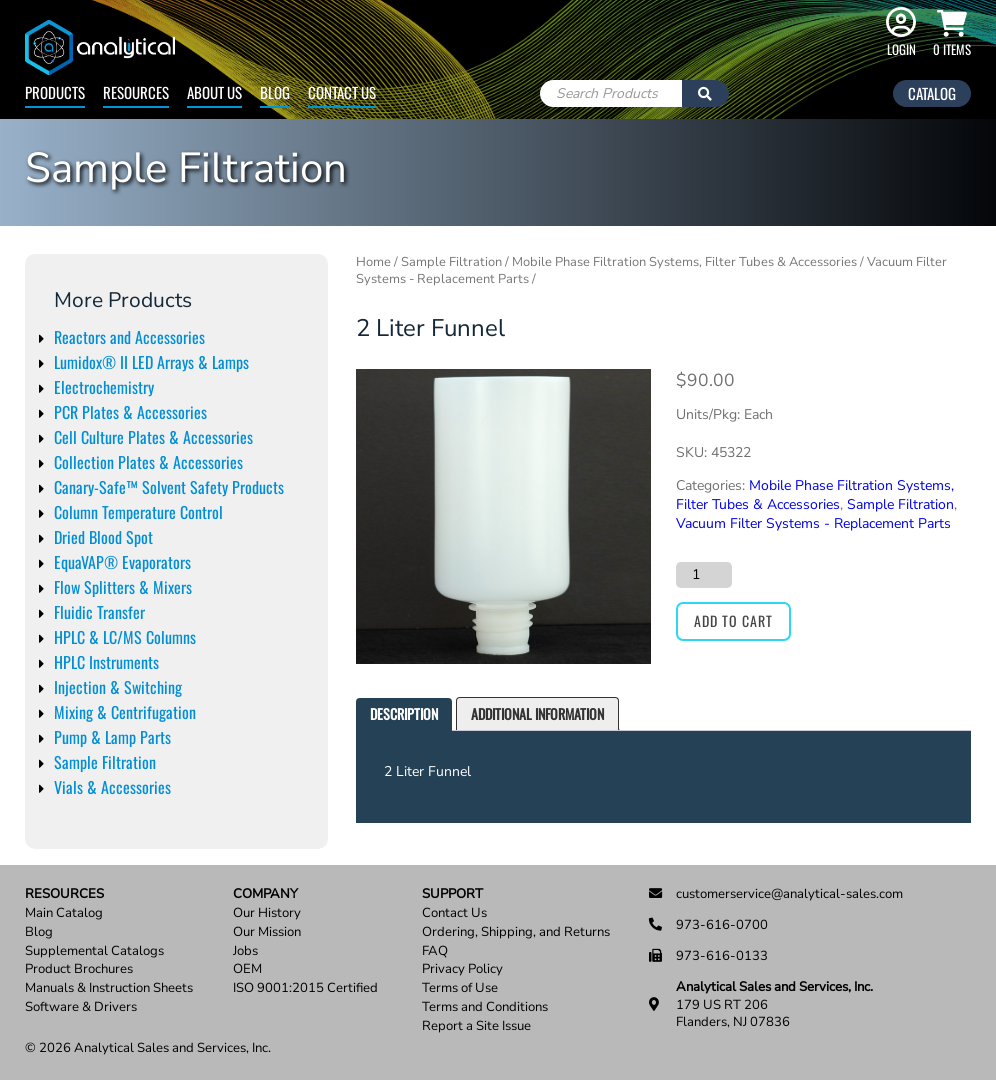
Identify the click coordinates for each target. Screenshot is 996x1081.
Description (404, 713)
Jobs (245, 951)
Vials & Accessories (112, 787)
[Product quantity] (704, 575)
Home (373, 262)
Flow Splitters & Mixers (123, 587)
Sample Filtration (105, 762)
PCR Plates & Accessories (130, 412)
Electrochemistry (104, 387)
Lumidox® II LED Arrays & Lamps (151, 362)
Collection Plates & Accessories (148, 462)
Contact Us (342, 92)
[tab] (404, 714)
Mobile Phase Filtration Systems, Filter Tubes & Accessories (684, 262)
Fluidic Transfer (99, 612)
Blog (275, 92)
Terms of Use (460, 988)
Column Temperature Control (138, 512)
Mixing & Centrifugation (125, 712)
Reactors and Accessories (129, 337)
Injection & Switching (118, 687)
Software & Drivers (81, 1007)
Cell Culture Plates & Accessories (153, 437)
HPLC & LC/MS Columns (125, 637)
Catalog (932, 93)
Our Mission (267, 932)
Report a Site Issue (476, 1026)
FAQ (435, 951)
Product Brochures (79, 969)
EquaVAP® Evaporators (122, 562)
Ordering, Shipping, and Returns (516, 932)
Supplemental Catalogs (94, 951)
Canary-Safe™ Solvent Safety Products (169, 487)
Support (452, 894)
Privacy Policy (462, 969)
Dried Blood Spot (103, 537)
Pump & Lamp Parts (112, 737)
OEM (247, 969)
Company (265, 894)
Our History (267, 913)
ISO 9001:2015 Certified (305, 988)
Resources (136, 92)
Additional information (537, 713)
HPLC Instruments (106, 662)
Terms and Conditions (485, 1007)
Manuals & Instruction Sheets (109, 988)
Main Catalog (64, 913)
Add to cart (733, 620)
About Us (214, 92)
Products (55, 92)
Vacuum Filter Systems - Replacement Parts (813, 523)
